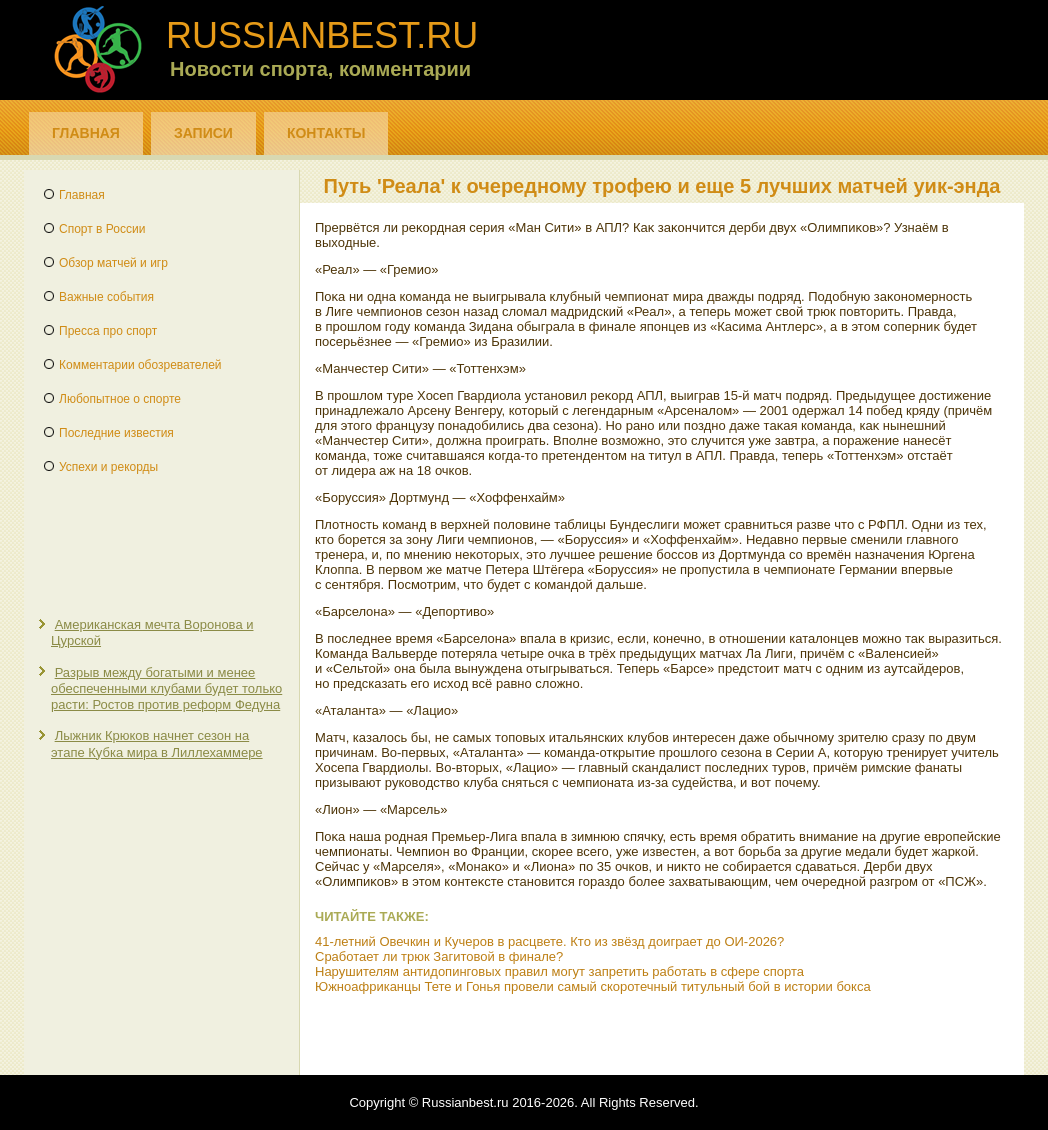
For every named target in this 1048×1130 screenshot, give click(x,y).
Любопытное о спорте (120, 399)
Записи (203, 133)
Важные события (106, 297)
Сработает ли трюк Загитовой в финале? (439, 956)
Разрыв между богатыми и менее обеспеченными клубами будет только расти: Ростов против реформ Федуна (166, 689)
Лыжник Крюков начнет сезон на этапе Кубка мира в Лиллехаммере (157, 743)
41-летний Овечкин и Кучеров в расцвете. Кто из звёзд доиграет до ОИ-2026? (549, 941)
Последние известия (116, 433)
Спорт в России (102, 229)
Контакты (326, 133)
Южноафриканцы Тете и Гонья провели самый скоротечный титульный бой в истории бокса (593, 986)
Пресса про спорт (108, 331)
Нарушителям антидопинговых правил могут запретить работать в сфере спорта (559, 971)
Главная (86, 133)
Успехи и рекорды (108, 467)
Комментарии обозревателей (140, 365)
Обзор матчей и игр (113, 263)
